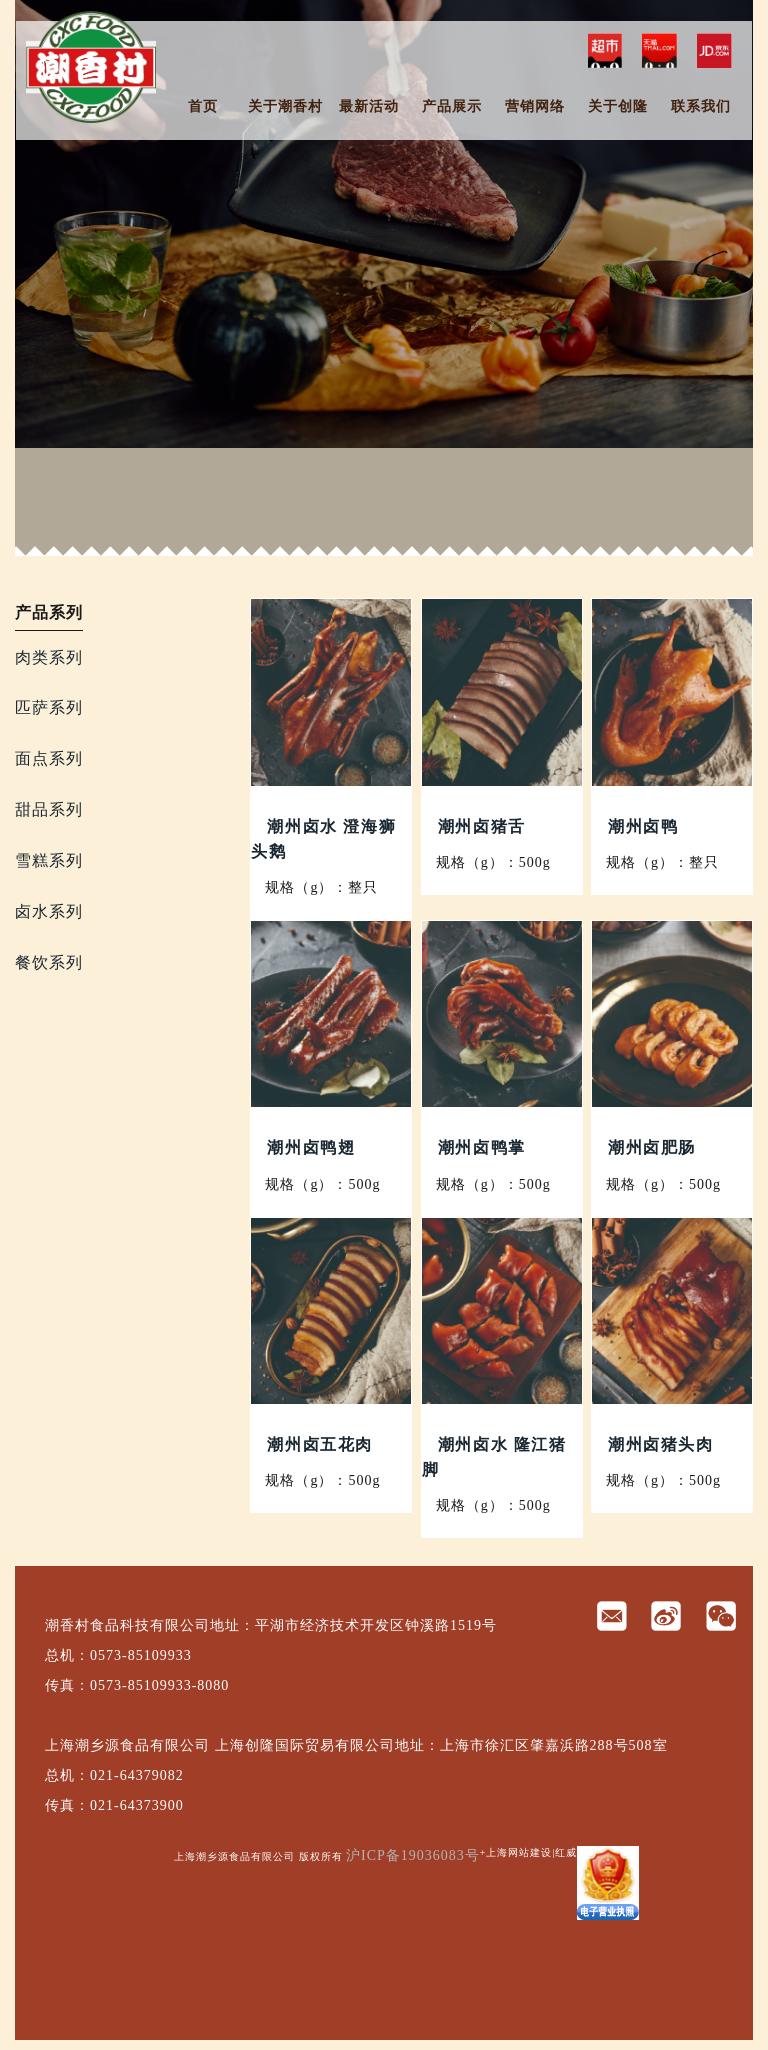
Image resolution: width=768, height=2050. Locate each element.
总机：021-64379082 (114, 1775)
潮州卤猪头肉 (661, 1444)
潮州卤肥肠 (652, 1147)
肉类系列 (49, 657)
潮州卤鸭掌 (482, 1147)
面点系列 (49, 758)
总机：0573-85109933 (118, 1655)
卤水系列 (49, 911)
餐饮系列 (49, 962)
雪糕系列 (49, 860)
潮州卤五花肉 (320, 1444)
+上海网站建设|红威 (529, 1852)
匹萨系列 (49, 707)
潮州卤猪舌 (482, 826)
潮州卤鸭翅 (311, 1147)
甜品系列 (49, 809)
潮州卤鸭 (643, 826)
